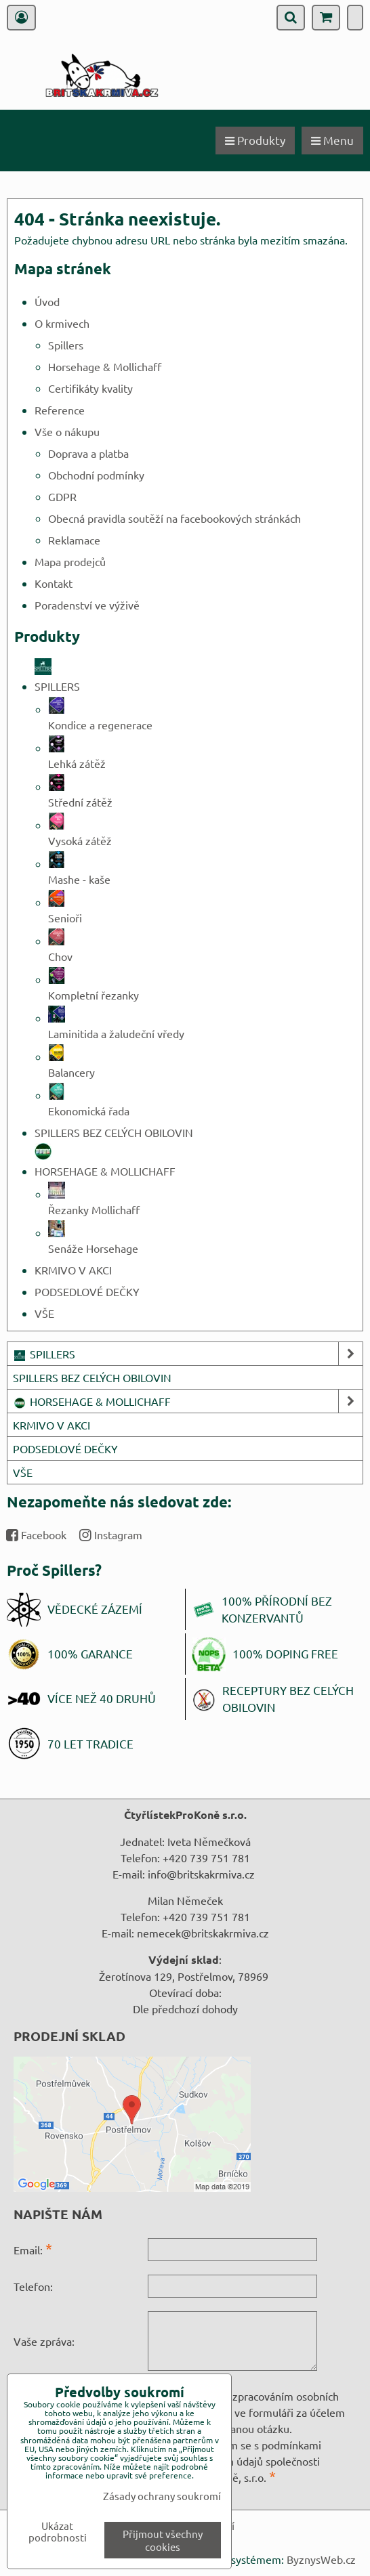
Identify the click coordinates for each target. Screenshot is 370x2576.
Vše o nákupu (67, 431)
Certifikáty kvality (90, 388)
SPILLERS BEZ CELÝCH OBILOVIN (114, 1132)
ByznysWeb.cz (321, 2559)
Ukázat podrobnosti (57, 2531)
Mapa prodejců (70, 561)
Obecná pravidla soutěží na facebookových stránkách (174, 518)
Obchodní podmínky (96, 474)
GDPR (62, 496)
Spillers (65, 344)
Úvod (47, 301)
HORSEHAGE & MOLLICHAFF (188, 1401)
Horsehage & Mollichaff (104, 366)
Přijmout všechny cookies (163, 2540)
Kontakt (54, 583)
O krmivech (62, 323)
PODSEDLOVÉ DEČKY (87, 1291)
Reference (60, 409)
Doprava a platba (88, 453)
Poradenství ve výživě (87, 604)
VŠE (44, 1313)
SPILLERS (188, 1353)
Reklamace (74, 539)
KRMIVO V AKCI (73, 1269)
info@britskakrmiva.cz (201, 1874)
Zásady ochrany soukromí (162, 2495)
